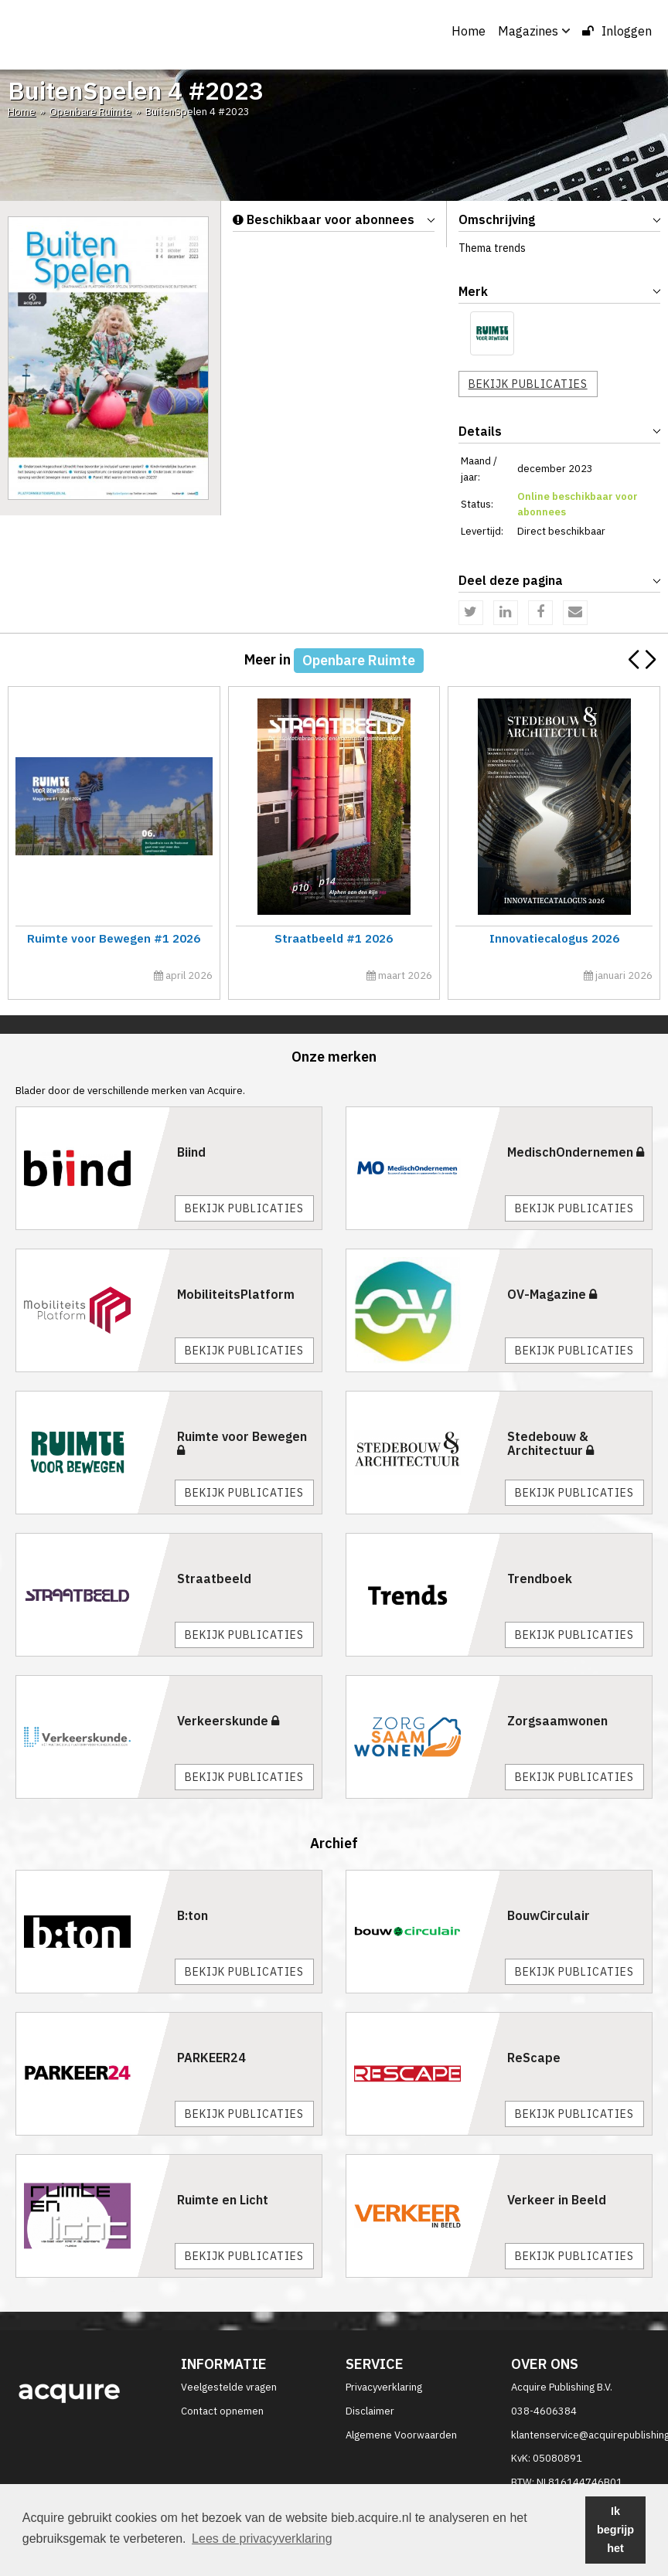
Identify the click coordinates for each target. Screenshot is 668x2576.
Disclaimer (370, 2411)
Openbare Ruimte (90, 111)
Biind (191, 1152)
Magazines (534, 31)
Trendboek (539, 1578)
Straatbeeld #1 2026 (332, 938)
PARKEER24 (211, 2057)
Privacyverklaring (384, 2387)
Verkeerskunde (228, 1720)
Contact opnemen (222, 2411)
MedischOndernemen (575, 1152)
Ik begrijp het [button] (615, 2529)
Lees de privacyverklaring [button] (262, 2538)
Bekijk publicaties (528, 384)
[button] (649, 660)
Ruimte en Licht (222, 2199)
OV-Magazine (552, 1294)
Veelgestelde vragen (229, 2387)
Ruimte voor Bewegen (242, 1442)
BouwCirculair (548, 1915)
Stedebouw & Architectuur (550, 1443)
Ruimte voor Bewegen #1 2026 (112, 938)
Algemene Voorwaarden (401, 2435)
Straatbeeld (214, 1578)
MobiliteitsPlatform (236, 1294)
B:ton (192, 1915)
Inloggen (617, 31)
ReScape (534, 2057)
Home (469, 31)
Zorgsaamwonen (557, 1720)
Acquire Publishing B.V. (561, 2387)
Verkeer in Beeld (556, 2199)
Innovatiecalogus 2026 (551, 938)
